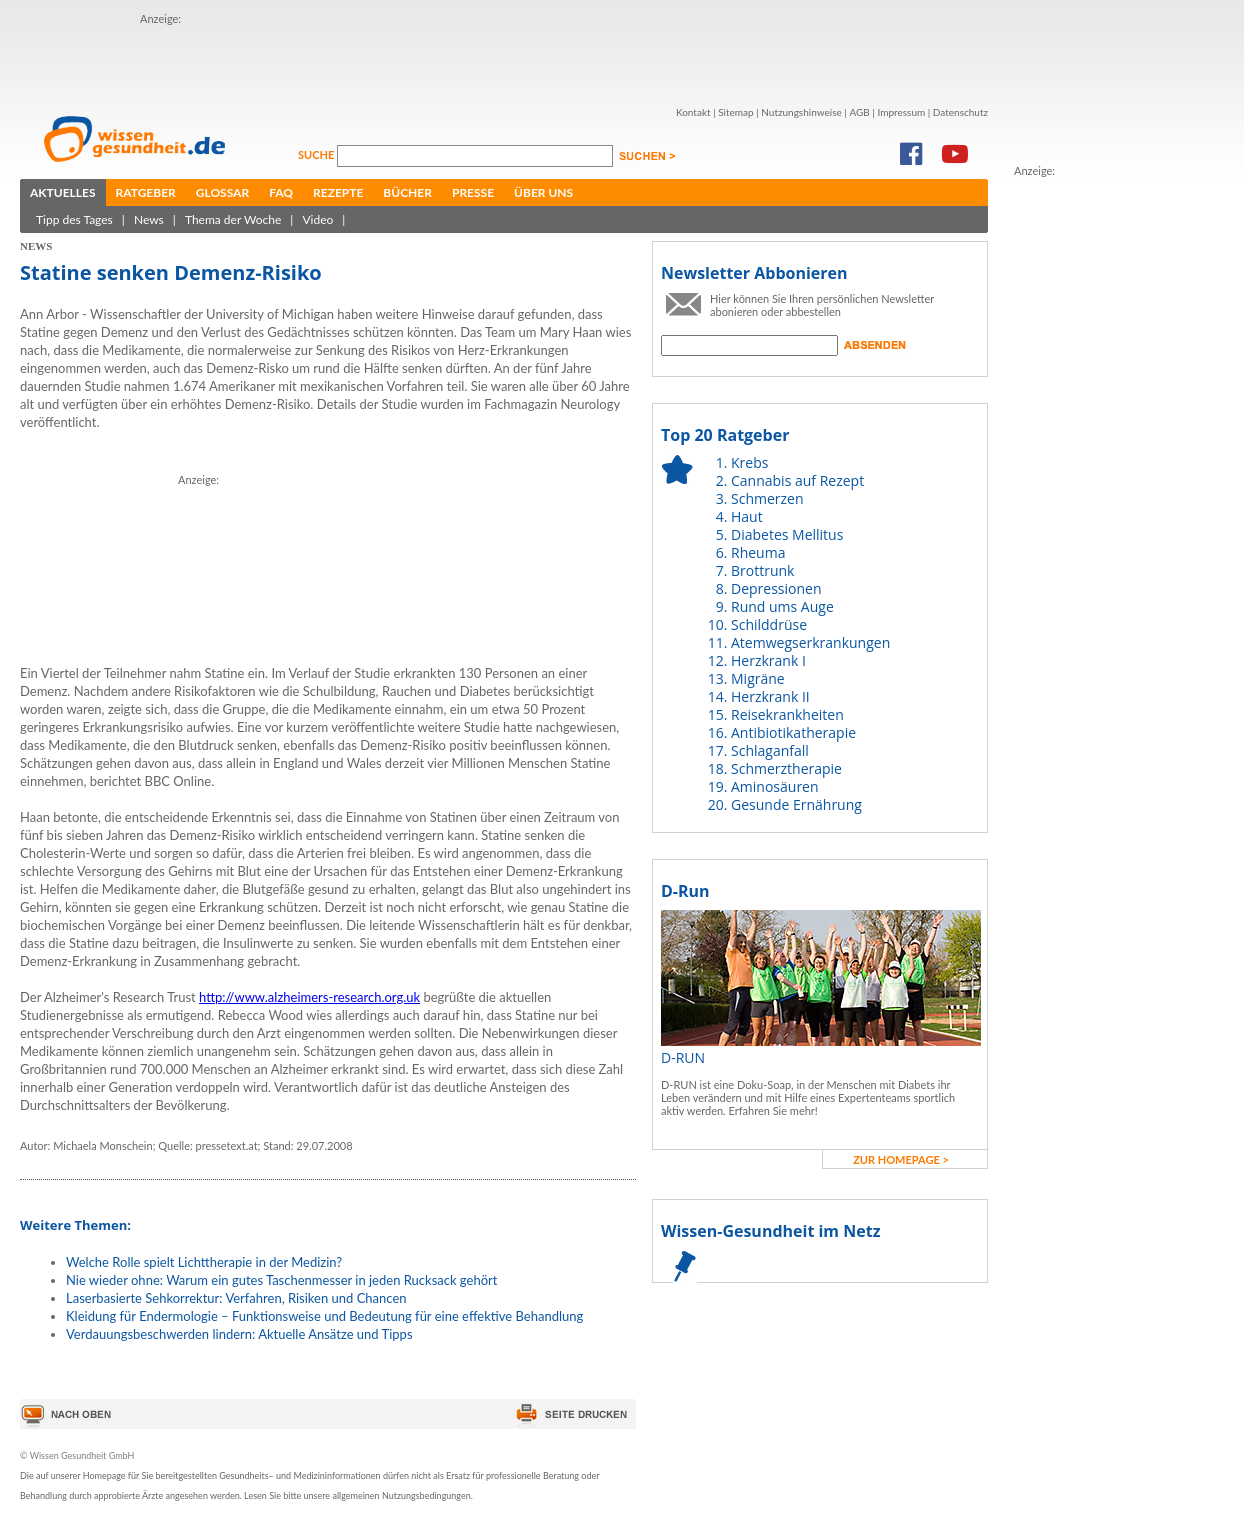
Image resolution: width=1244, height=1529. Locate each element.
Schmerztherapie (786, 768)
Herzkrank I (768, 660)
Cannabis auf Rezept (797, 480)
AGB (859, 112)
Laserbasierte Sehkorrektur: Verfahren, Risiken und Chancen (236, 1298)
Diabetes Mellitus (787, 534)
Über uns (543, 192)
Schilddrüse (769, 624)
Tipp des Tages (74, 219)
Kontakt (693, 112)
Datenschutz (960, 112)
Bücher (407, 192)
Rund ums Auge (782, 606)
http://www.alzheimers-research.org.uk (309, 997)
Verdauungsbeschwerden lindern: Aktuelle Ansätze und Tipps (239, 1334)
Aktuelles (63, 192)
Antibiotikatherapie (793, 732)
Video (317, 219)
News (149, 219)
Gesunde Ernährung (796, 804)
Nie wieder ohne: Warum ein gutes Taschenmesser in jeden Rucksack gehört (281, 1280)
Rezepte (338, 192)
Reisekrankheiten (787, 714)
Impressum (901, 112)
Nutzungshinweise (801, 112)
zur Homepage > (901, 1159)
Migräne (758, 678)
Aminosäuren (775, 786)
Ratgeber (146, 192)
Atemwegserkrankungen (810, 642)
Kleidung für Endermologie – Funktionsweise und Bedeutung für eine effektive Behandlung (324, 1316)
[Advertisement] (257, 58)
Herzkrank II (770, 696)
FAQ (281, 192)
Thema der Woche (233, 219)
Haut (747, 516)
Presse (473, 192)
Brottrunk (762, 570)
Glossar (222, 192)
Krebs (749, 462)
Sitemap (735, 112)
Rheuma (758, 552)
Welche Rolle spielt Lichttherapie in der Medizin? (204, 1262)
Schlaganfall (770, 750)
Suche (317, 154)
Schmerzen (767, 498)
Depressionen (776, 588)
